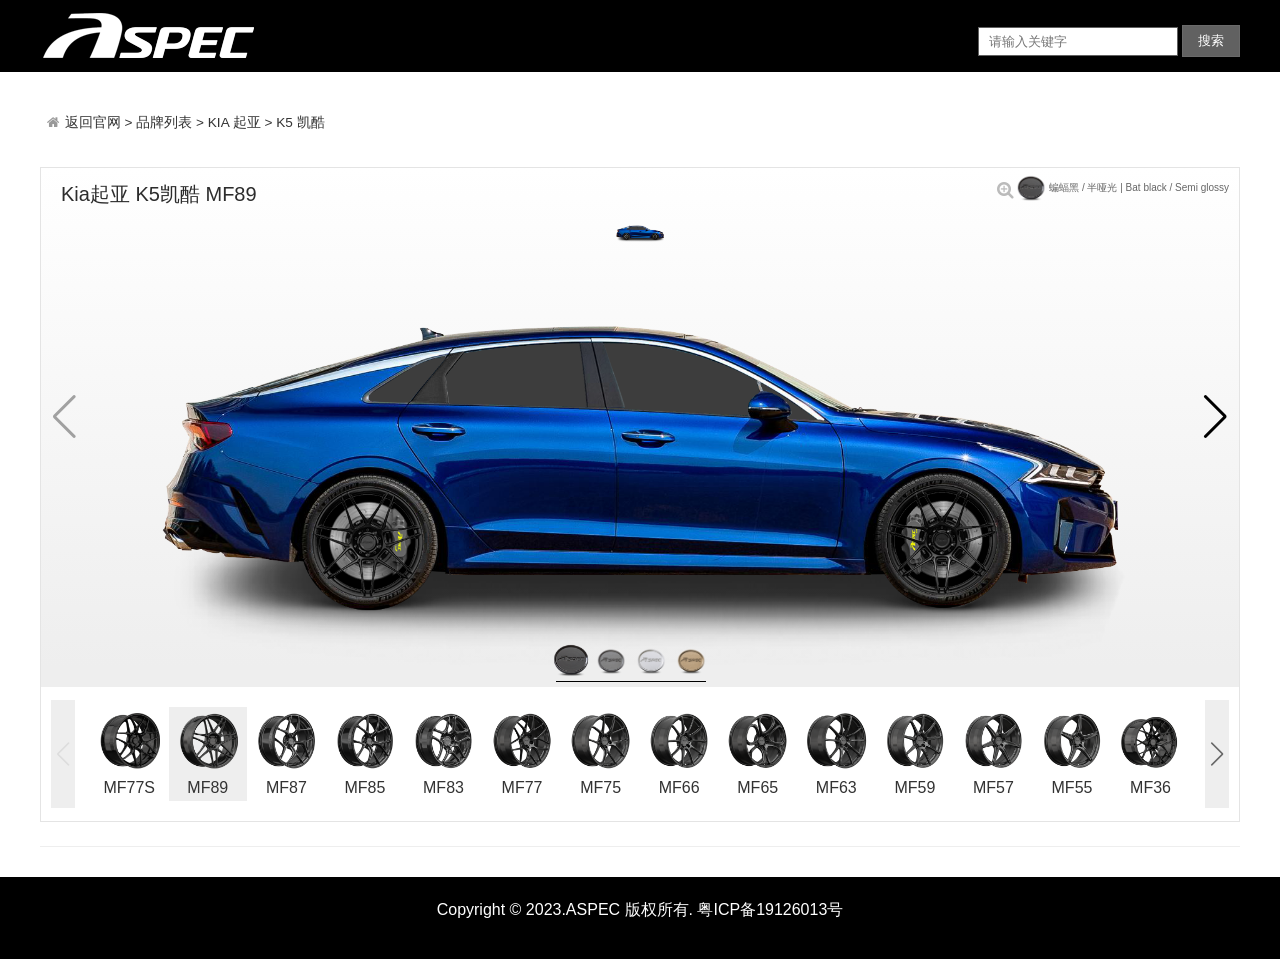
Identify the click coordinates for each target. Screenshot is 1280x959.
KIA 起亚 (234, 122)
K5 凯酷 (300, 122)
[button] (1215, 417)
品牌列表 (164, 122)
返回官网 (95, 122)
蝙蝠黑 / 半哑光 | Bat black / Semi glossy (1113, 187)
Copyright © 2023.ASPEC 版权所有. (565, 909)
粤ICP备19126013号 (770, 909)
